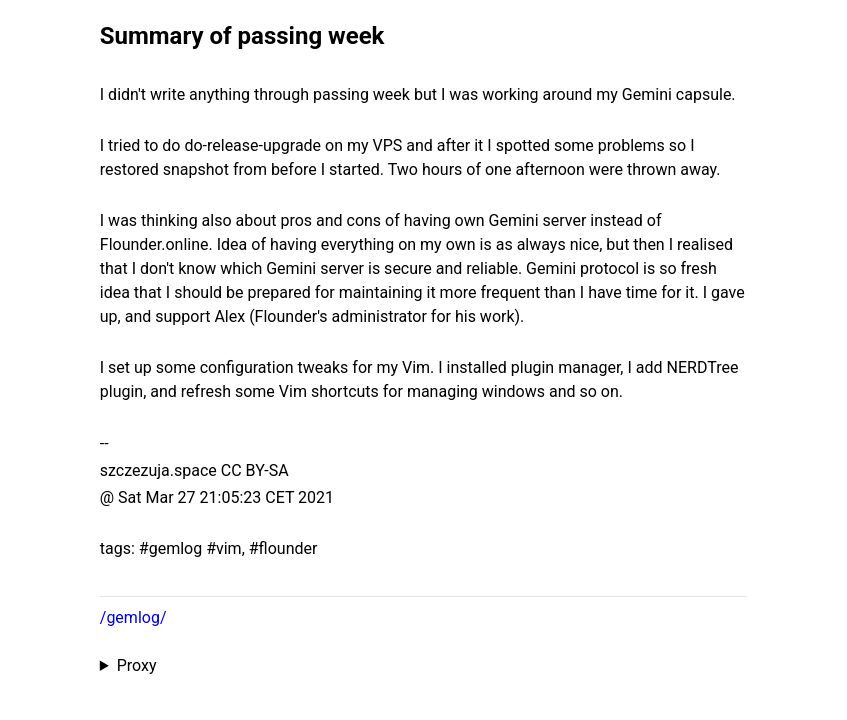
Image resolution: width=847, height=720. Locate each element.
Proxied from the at (423, 666)
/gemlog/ (133, 617)
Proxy (137, 665)
